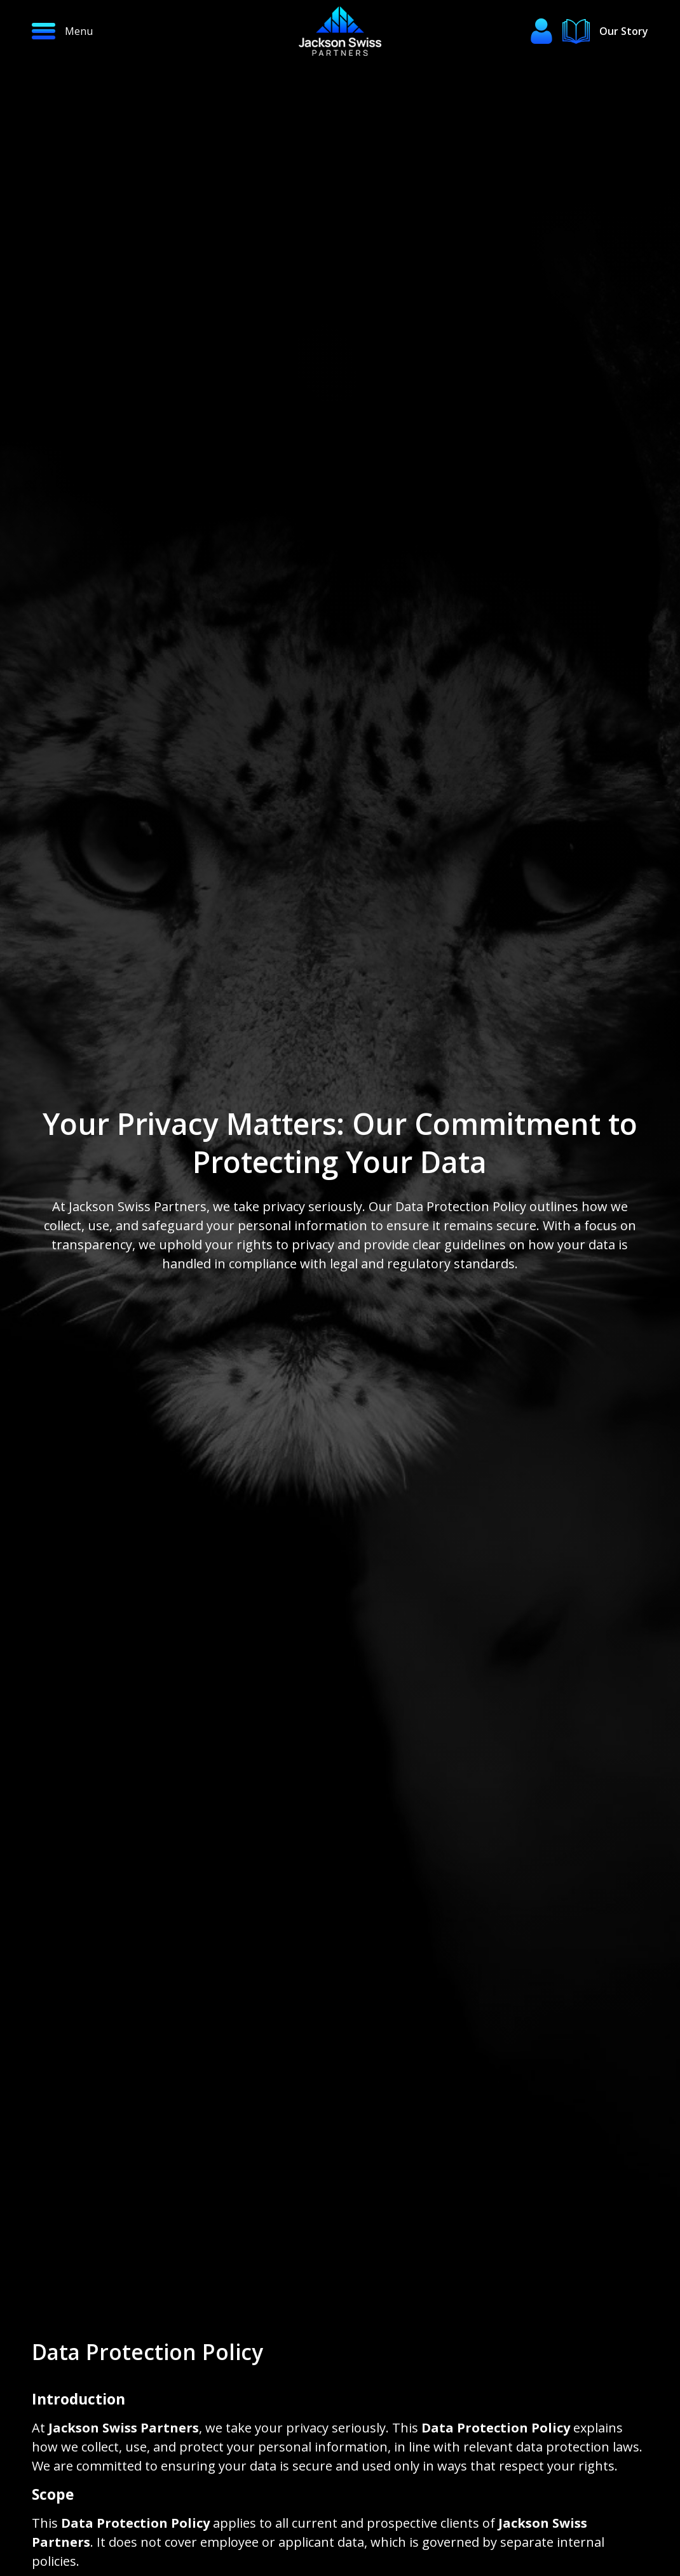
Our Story (623, 31)
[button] (110, 31)
